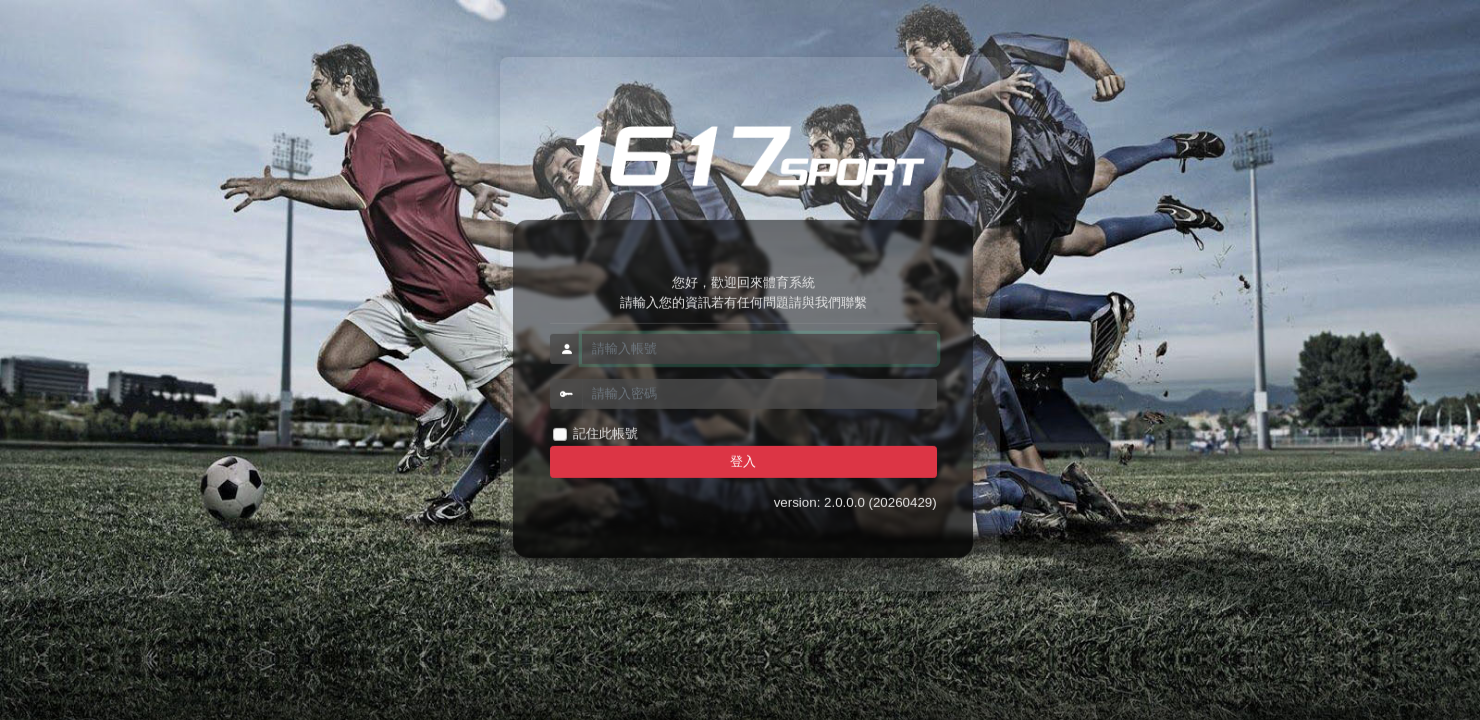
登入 (743, 461)
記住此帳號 (605, 433)
